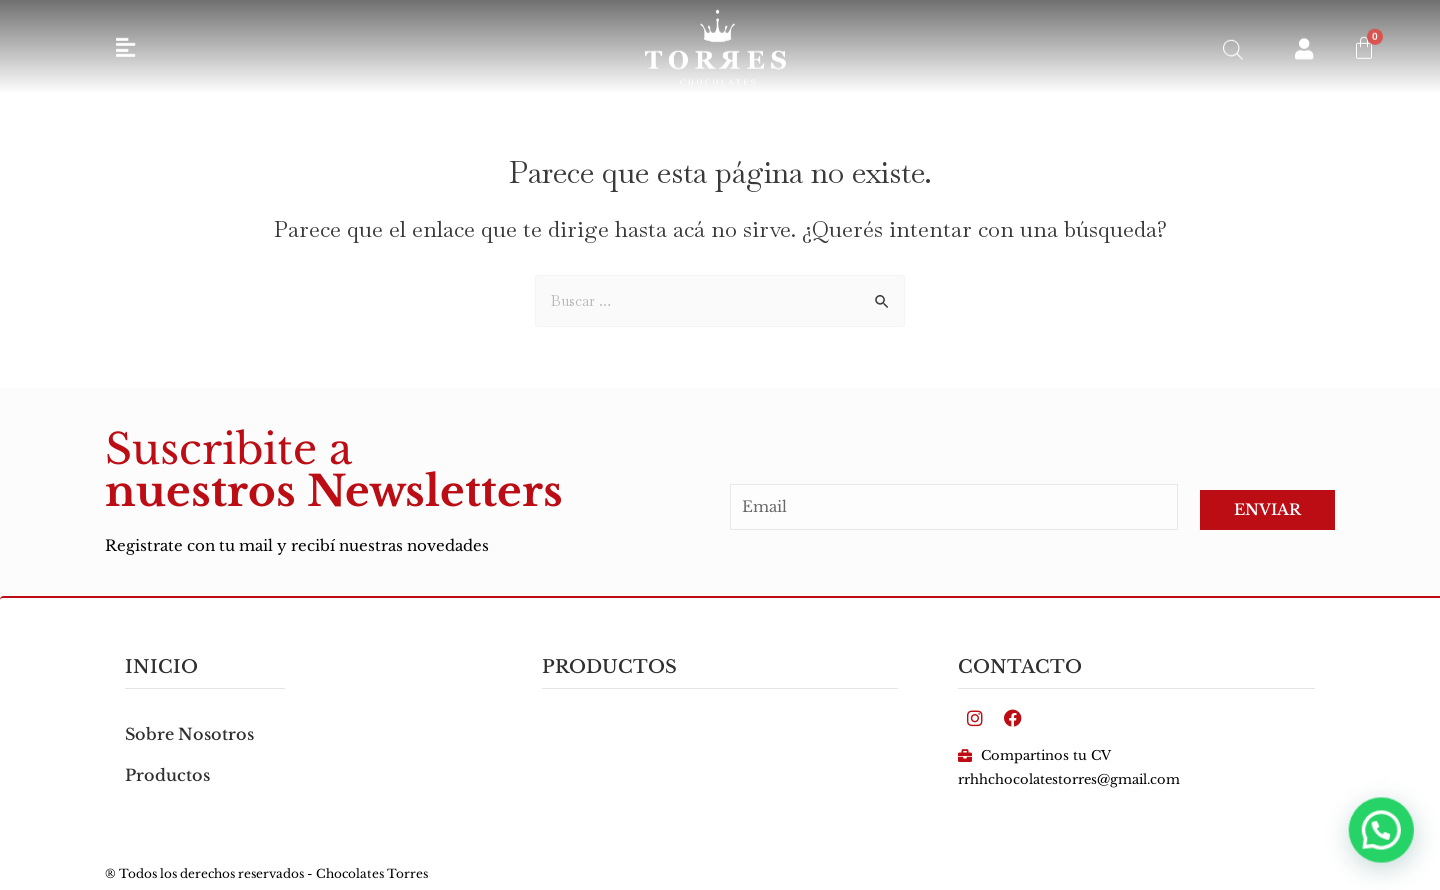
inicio (161, 667)
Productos (167, 775)
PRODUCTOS (609, 667)
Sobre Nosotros (189, 734)
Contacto (1020, 667)
